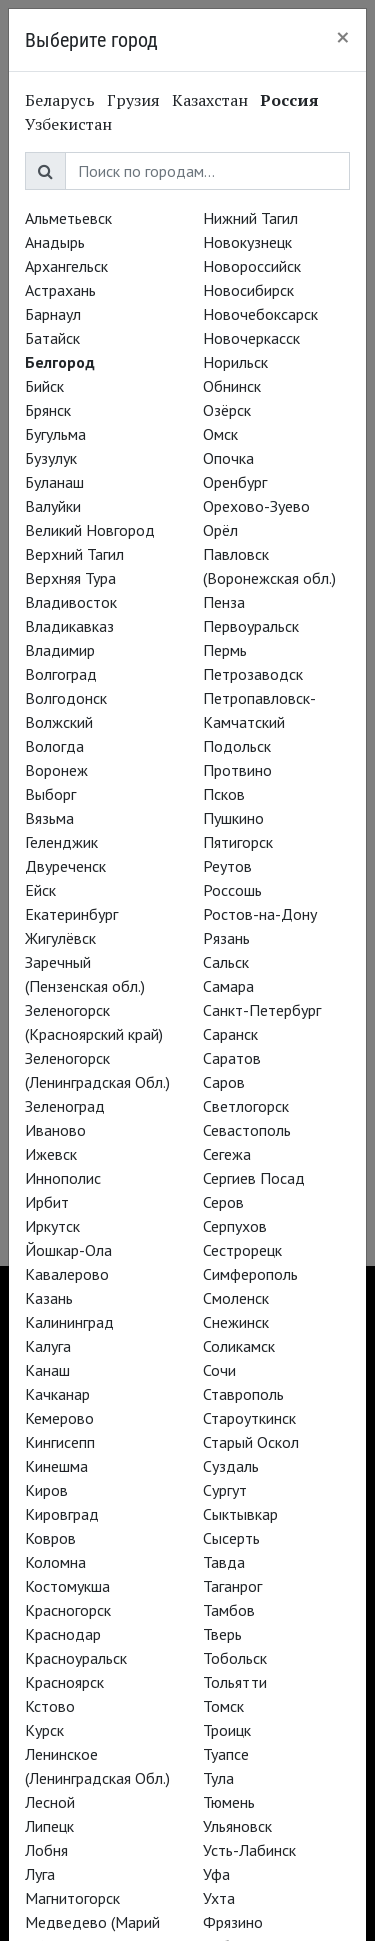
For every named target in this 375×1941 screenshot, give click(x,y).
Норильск (235, 362)
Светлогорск (246, 1106)
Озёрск (227, 410)
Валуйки (53, 506)
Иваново (55, 1130)
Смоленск (236, 1298)
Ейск (40, 890)
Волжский (59, 722)
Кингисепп (60, 1442)
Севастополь (247, 1130)
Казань (49, 1298)
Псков (224, 794)
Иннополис (63, 1178)
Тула (218, 1778)
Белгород (60, 362)
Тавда (224, 1562)
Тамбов (229, 1610)
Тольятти (235, 1682)
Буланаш (54, 482)
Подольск (237, 746)
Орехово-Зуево (256, 506)
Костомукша (67, 1586)
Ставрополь (243, 1394)
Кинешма (56, 1466)
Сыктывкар (240, 1514)
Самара (228, 986)
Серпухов (235, 1226)
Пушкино (233, 818)
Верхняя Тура (70, 578)
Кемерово (59, 1418)
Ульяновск (237, 1826)
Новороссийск (252, 266)
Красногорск (68, 1610)
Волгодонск (66, 698)
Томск (223, 1706)
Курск (44, 1730)
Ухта (219, 1898)
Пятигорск (238, 842)
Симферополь (250, 1274)
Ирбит (47, 1202)
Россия (289, 100)
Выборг (50, 794)
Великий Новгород (90, 530)
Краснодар (63, 1634)
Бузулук (51, 458)
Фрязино (233, 1922)
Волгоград (61, 674)
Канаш (47, 1370)
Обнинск (232, 386)
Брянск (48, 410)
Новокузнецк (247, 242)
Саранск (230, 1034)
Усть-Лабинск (249, 1850)
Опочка (228, 458)
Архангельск (66, 266)
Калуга (48, 1346)
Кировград (62, 1514)
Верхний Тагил (74, 554)
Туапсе (226, 1754)
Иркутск (52, 1226)
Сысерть (231, 1538)
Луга (40, 1874)
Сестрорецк (242, 1250)
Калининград (69, 1322)
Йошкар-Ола (68, 1250)
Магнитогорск (72, 1898)
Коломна (55, 1562)
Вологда (54, 746)
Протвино (237, 770)
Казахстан (210, 100)
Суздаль (231, 1466)
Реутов (227, 866)
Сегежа (227, 1154)
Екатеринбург (71, 914)
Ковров (50, 1538)
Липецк (49, 1826)
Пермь (225, 650)
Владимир (60, 650)
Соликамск (239, 1346)
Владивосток (71, 602)
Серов (223, 1202)
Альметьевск (68, 218)
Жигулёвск (60, 938)
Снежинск (236, 1322)
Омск (220, 434)
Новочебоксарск (260, 314)
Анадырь (55, 242)
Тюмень (229, 1802)
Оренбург (235, 482)
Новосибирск (248, 290)
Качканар (57, 1394)
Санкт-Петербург (262, 1010)
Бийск (44, 386)
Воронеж (56, 770)
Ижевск (51, 1154)
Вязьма (49, 818)
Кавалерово (67, 1274)
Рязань (226, 938)
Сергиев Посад (254, 1178)
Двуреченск (65, 866)
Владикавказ (69, 626)
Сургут (225, 1490)
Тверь (222, 1634)
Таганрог (232, 1586)
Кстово (50, 1706)
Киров (46, 1490)
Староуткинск (249, 1418)
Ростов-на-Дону (260, 914)
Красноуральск (76, 1658)
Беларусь (60, 100)
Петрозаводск (253, 674)
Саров (224, 1082)
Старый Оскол (251, 1442)
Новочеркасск (251, 338)
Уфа (216, 1874)
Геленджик (61, 842)
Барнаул (53, 314)
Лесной (50, 1802)
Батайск (52, 338)
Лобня (46, 1850)
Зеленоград (65, 1106)
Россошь (232, 890)
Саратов (232, 1058)
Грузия (133, 100)
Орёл (220, 530)
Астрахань (60, 290)
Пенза (224, 602)
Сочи (219, 1370)
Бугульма (55, 434)
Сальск (226, 962)
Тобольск (235, 1658)
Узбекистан (68, 124)
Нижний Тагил (250, 218)
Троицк (227, 1730)
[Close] (343, 37)
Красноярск (64, 1682)
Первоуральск (251, 626)
